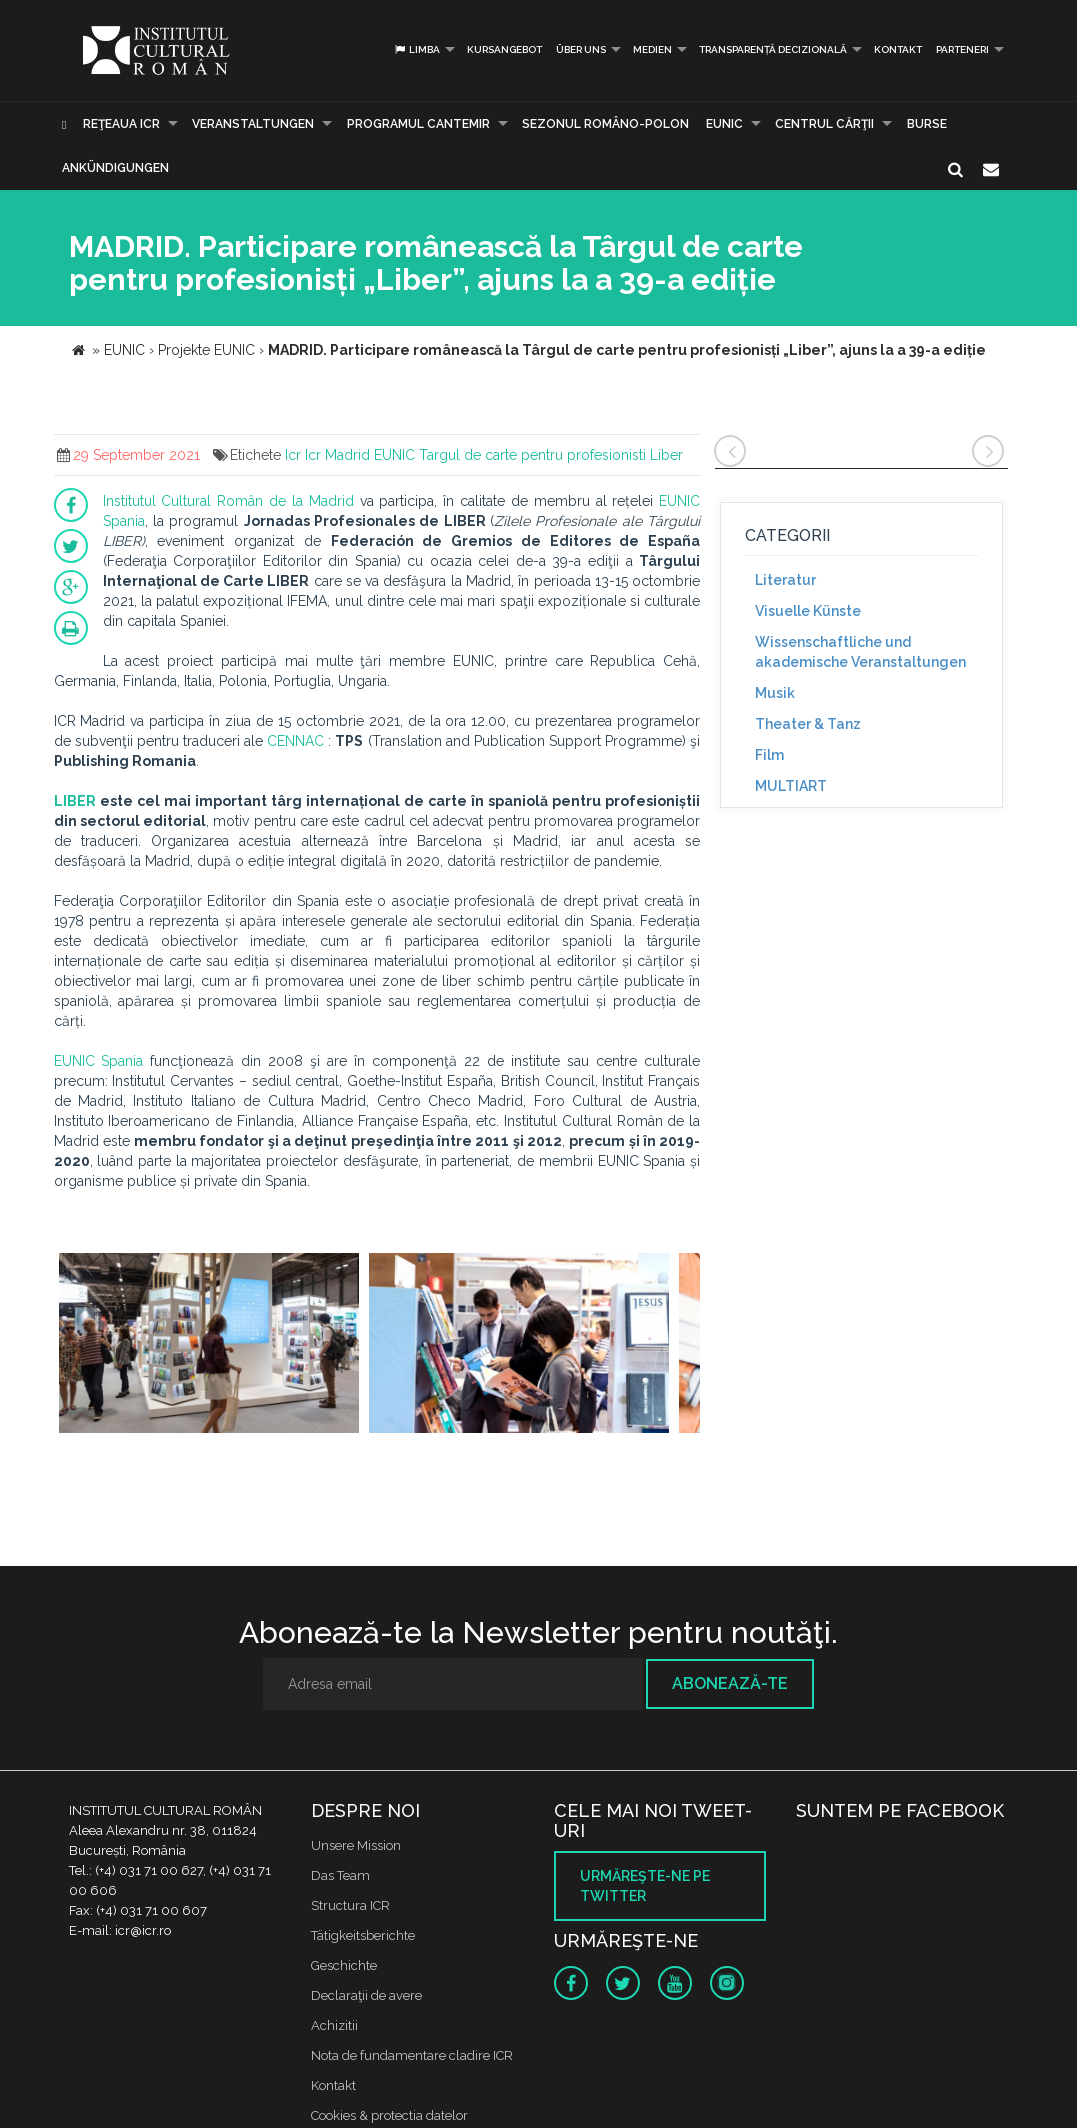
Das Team (340, 1875)
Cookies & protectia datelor (389, 2115)
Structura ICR (350, 1905)
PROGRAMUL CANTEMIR (418, 124)
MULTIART (791, 786)
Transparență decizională (773, 49)
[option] (209, 1345)
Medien (652, 49)
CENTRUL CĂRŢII (824, 124)
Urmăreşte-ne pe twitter (645, 1886)
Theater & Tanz (808, 724)
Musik (775, 693)
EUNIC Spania (99, 1061)
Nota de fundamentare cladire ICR (412, 2055)
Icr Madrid (337, 455)
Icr (293, 455)
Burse (927, 124)
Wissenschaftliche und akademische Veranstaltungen (860, 652)
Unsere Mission (356, 1845)
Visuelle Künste (808, 611)
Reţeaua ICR (121, 124)
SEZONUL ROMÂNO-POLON (605, 124)
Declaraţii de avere (366, 1995)
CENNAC (295, 741)
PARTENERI (962, 49)
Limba (416, 49)
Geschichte (344, 1965)
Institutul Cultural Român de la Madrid (228, 501)
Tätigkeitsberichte (363, 1935)
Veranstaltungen (253, 124)
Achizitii (334, 2025)
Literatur (785, 580)
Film (769, 755)
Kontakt (898, 49)
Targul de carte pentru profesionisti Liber (551, 455)
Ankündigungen (115, 168)
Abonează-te (730, 1683)
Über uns (581, 49)
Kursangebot (504, 49)
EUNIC (724, 124)
